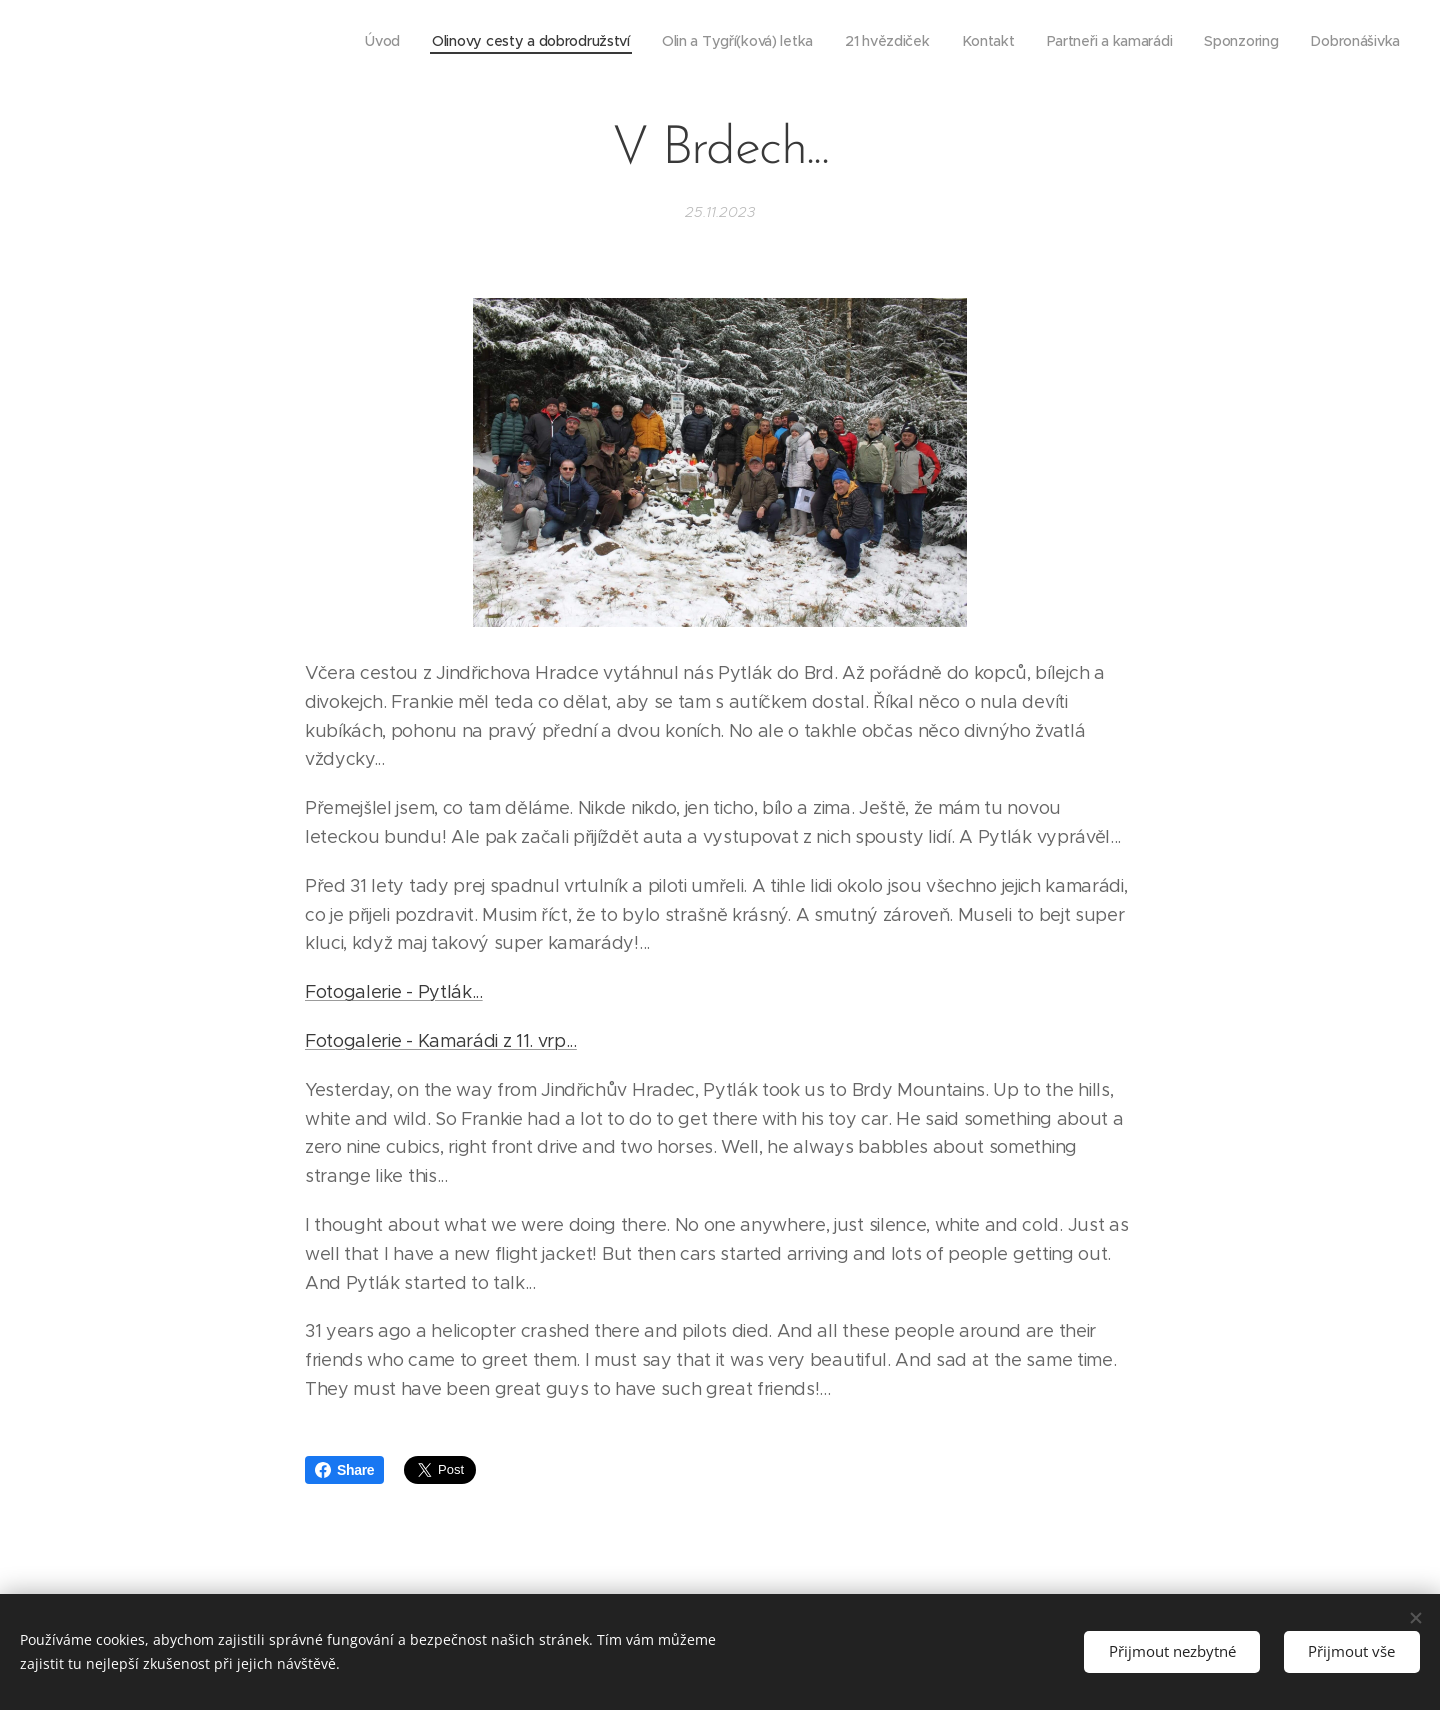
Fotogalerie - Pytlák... (394, 992)
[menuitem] (366, 41)
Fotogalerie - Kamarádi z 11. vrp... (441, 1041)
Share (344, 1470)
